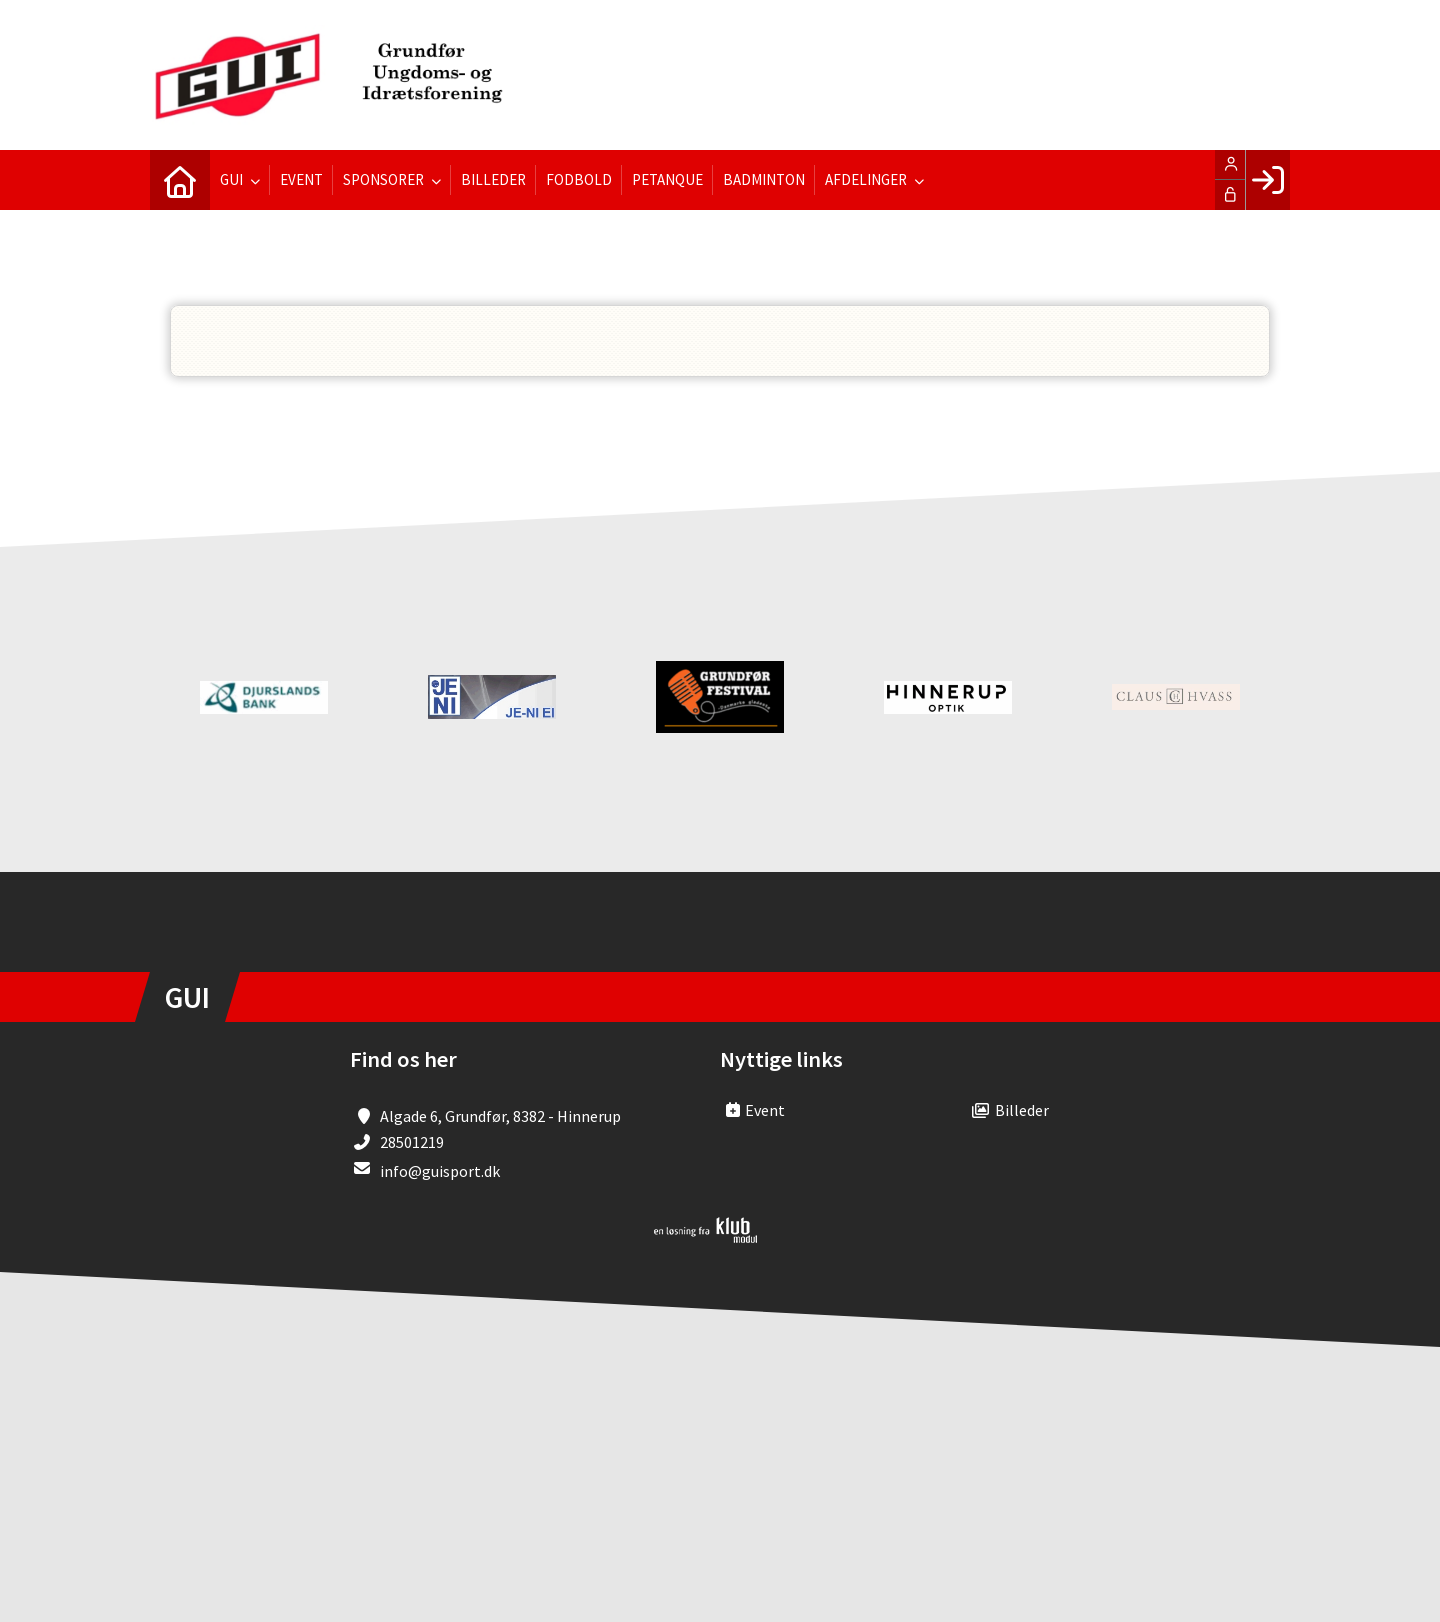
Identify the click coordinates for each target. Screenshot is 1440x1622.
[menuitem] (180, 180)
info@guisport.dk (440, 1171)
